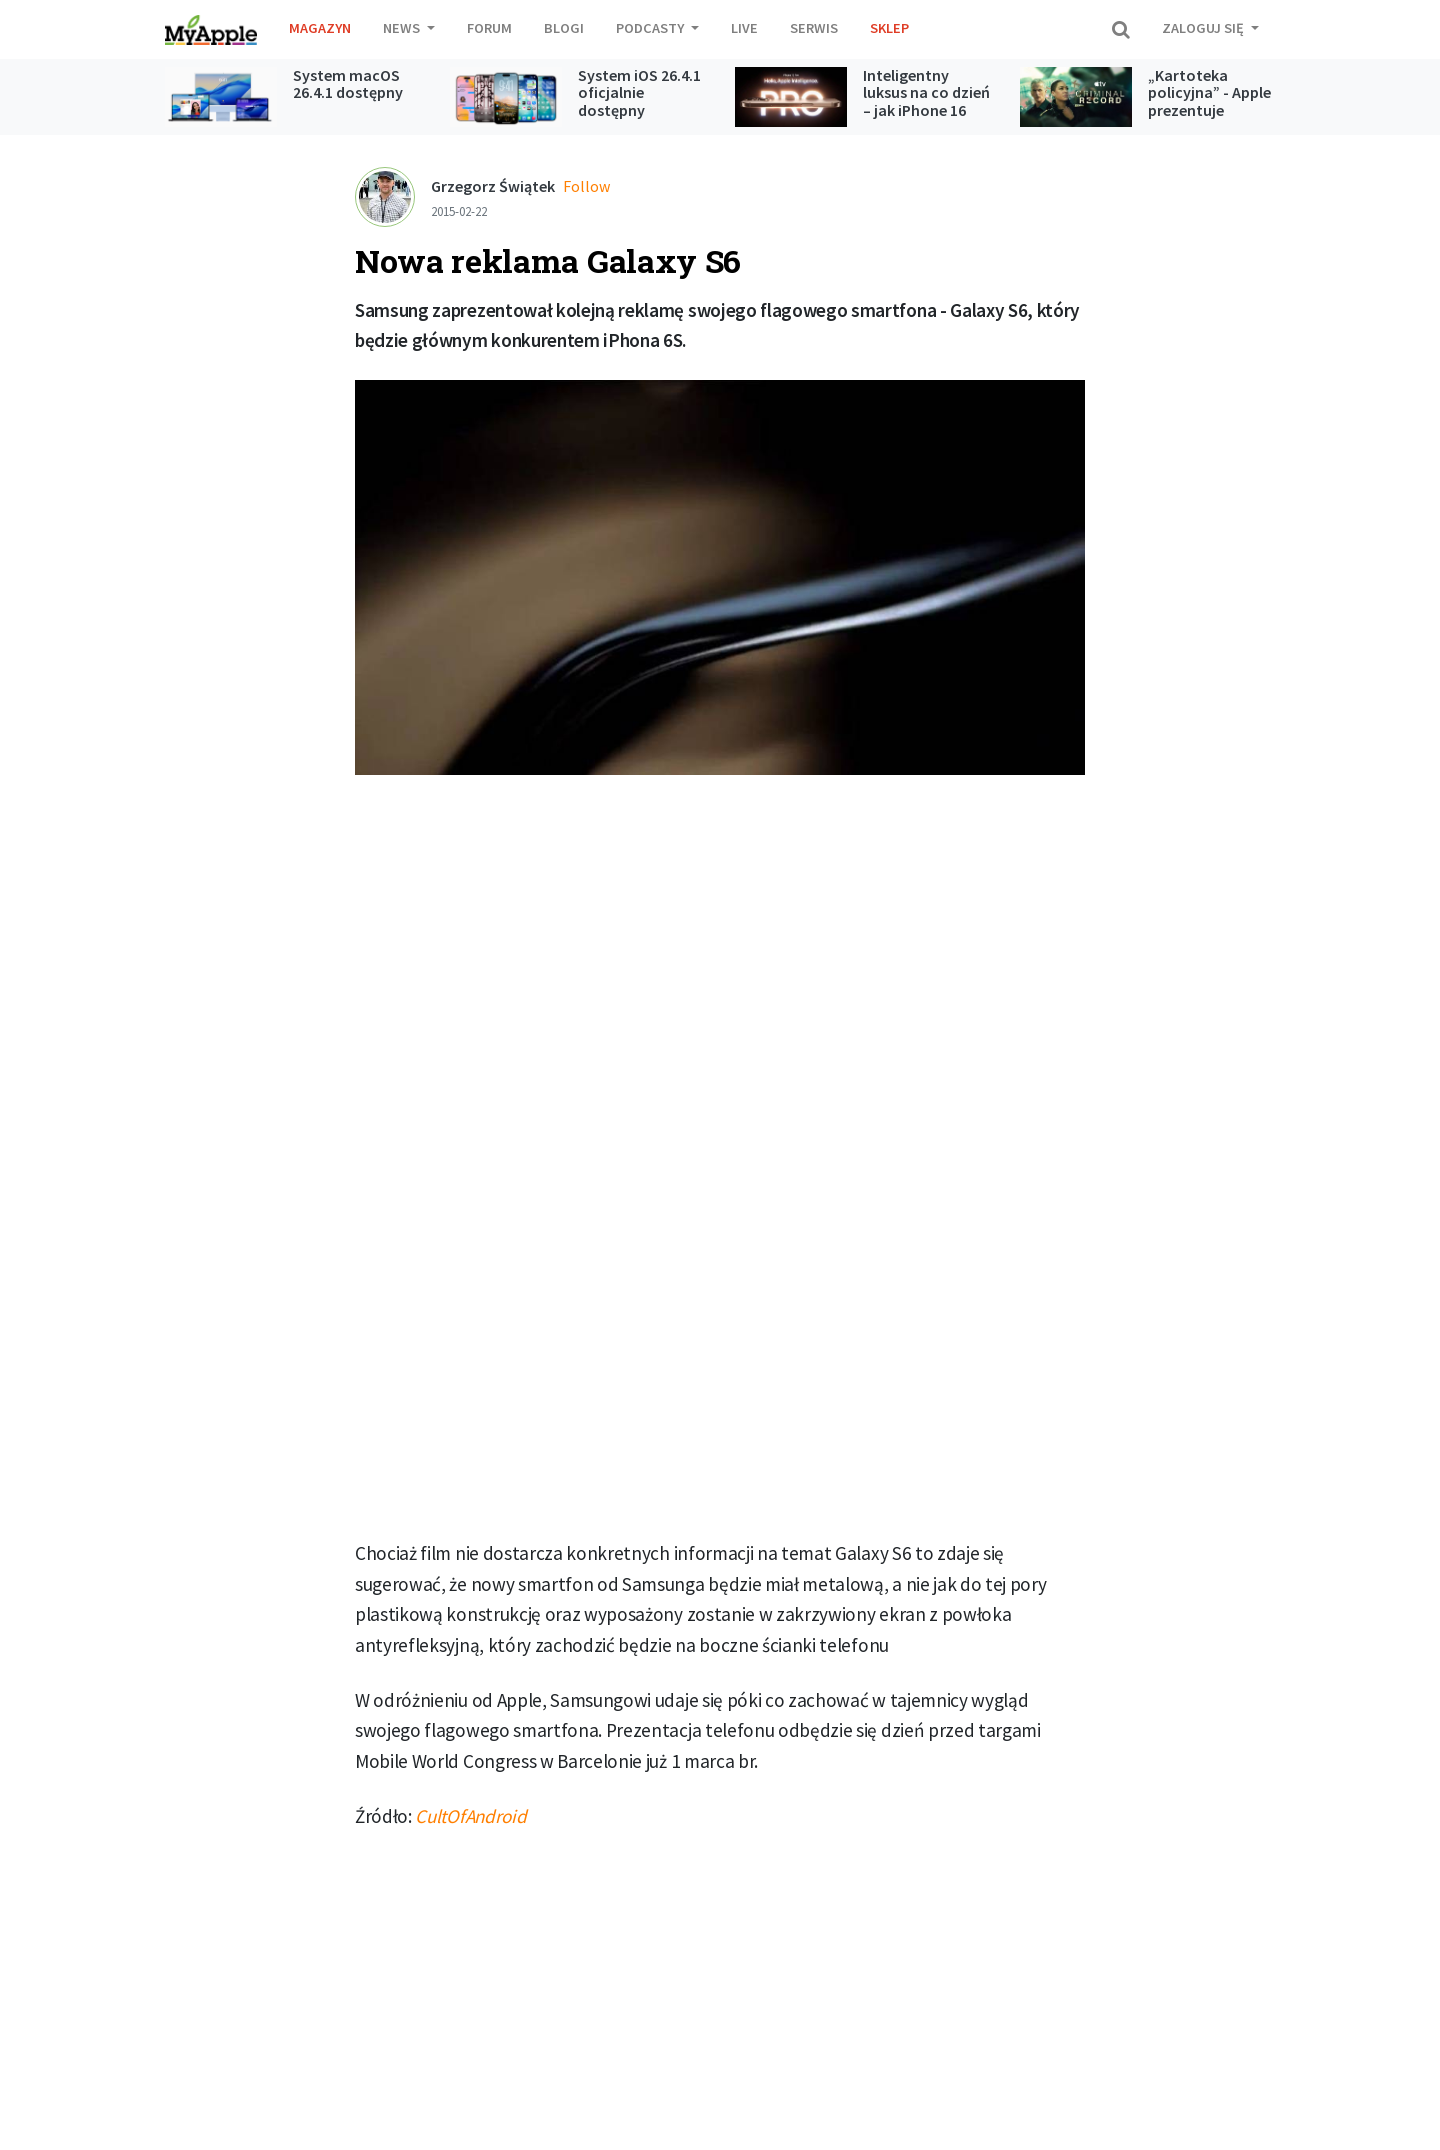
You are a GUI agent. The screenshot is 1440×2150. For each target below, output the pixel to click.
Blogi (564, 28)
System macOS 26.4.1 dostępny (348, 84)
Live (744, 28)
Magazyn (320, 28)
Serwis (814, 28)
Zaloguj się (1204, 28)
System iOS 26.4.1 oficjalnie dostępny (639, 92)
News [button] (403, 28)
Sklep (889, 28)
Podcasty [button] (651, 28)
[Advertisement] (720, 939)
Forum (489, 28)
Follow (586, 186)
